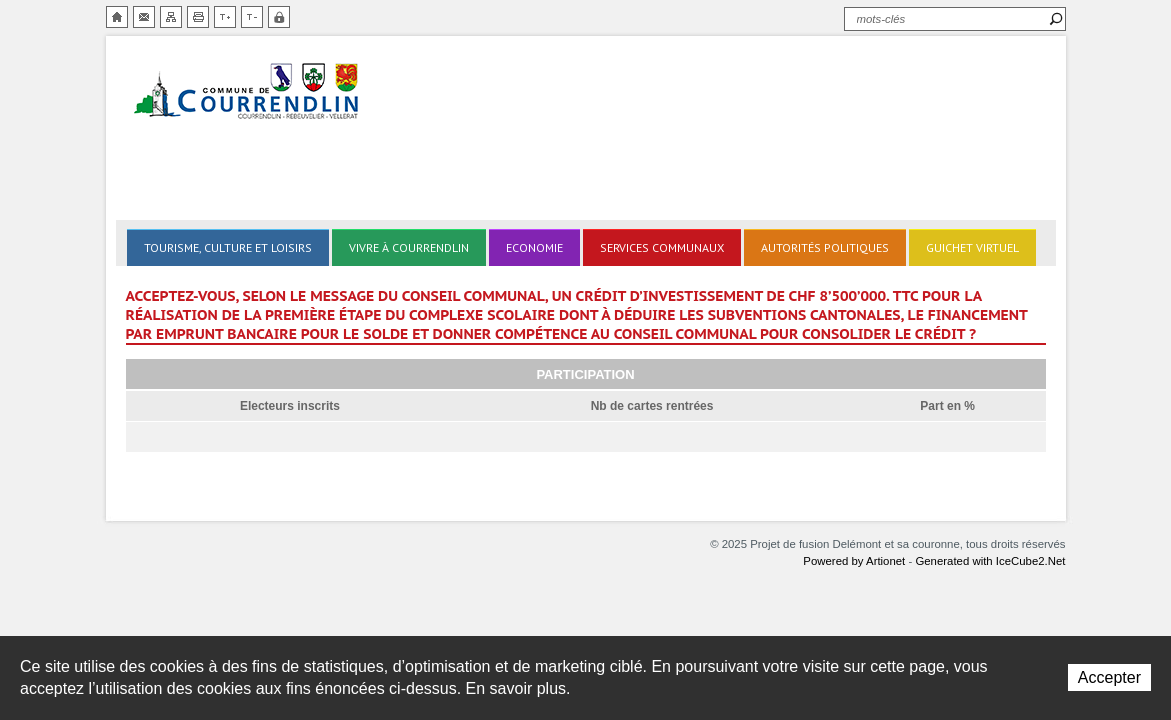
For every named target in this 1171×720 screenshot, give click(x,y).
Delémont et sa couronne (248, 92)
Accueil (117, 17)
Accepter (1109, 677)
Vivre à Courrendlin (409, 247)
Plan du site (171, 17)
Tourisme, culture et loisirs (228, 247)
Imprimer (198, 17)
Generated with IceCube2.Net (990, 561)
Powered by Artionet (854, 561)
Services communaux (662, 247)
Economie (534, 247)
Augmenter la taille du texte (225, 17)
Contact (144, 17)
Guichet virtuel (972, 247)
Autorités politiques (825, 247)
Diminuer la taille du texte (252, 17)
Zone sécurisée (279, 17)
